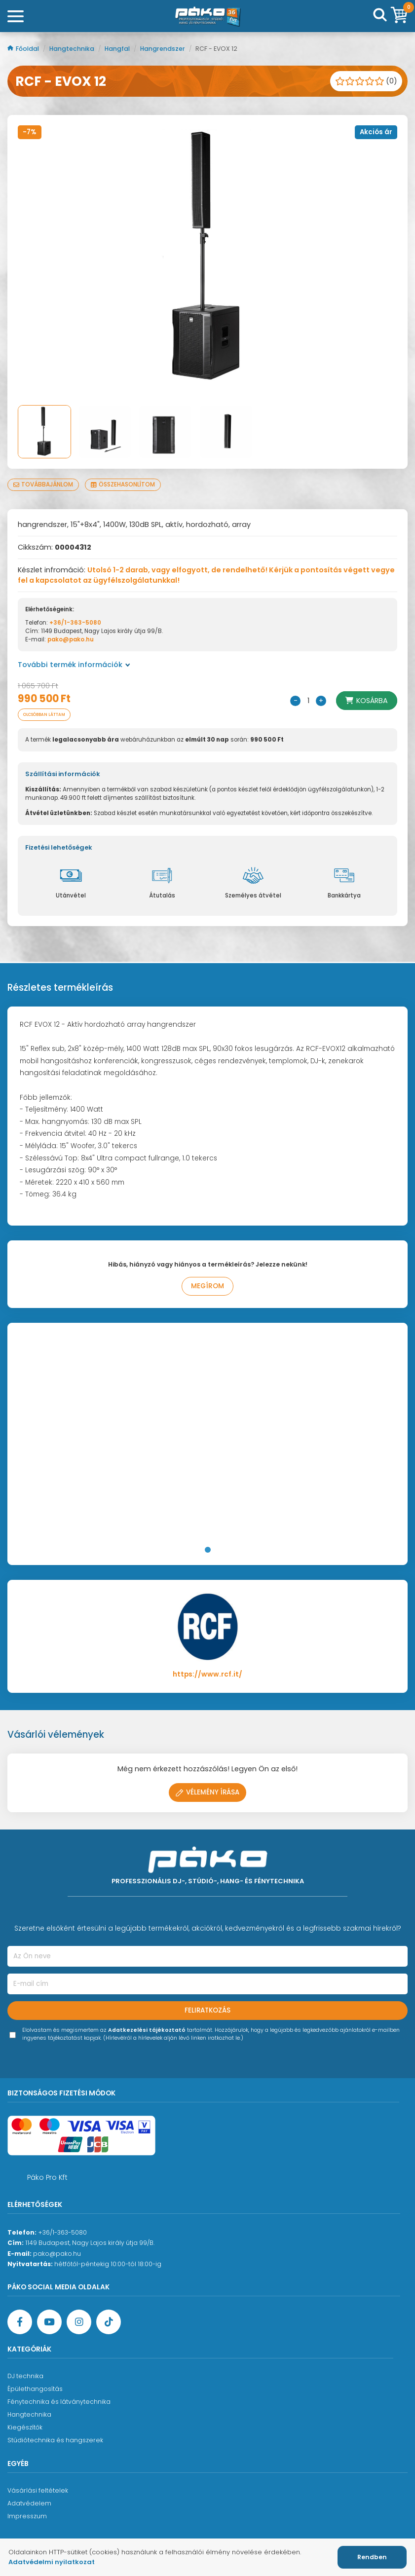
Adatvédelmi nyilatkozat (51, 2562)
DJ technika (25, 2376)
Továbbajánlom (43, 484)
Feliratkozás (207, 2010)
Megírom (207, 1286)
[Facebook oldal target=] (19, 2322)
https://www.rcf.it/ (207, 1674)
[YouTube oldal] (49, 2322)
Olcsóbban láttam (44, 714)
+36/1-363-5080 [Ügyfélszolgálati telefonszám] (62, 2232)
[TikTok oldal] (108, 2322)
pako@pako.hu (70, 639)
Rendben (372, 2557)
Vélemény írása (207, 1792)
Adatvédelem (29, 2503)
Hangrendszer (163, 48)
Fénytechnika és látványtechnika (59, 2401)
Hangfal (118, 48)
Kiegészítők (24, 2427)
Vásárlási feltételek (37, 2490)
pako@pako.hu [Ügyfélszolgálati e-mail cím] (57, 2253)
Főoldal (23, 48)
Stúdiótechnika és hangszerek (55, 2440)
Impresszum (27, 2516)
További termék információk (74, 665)
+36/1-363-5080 (75, 623)
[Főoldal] (207, 16)
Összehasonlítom (123, 484)
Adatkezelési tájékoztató (147, 2030)
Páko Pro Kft (47, 2177)
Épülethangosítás (35, 2389)
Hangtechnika (72, 48)
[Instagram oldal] (79, 2322)
